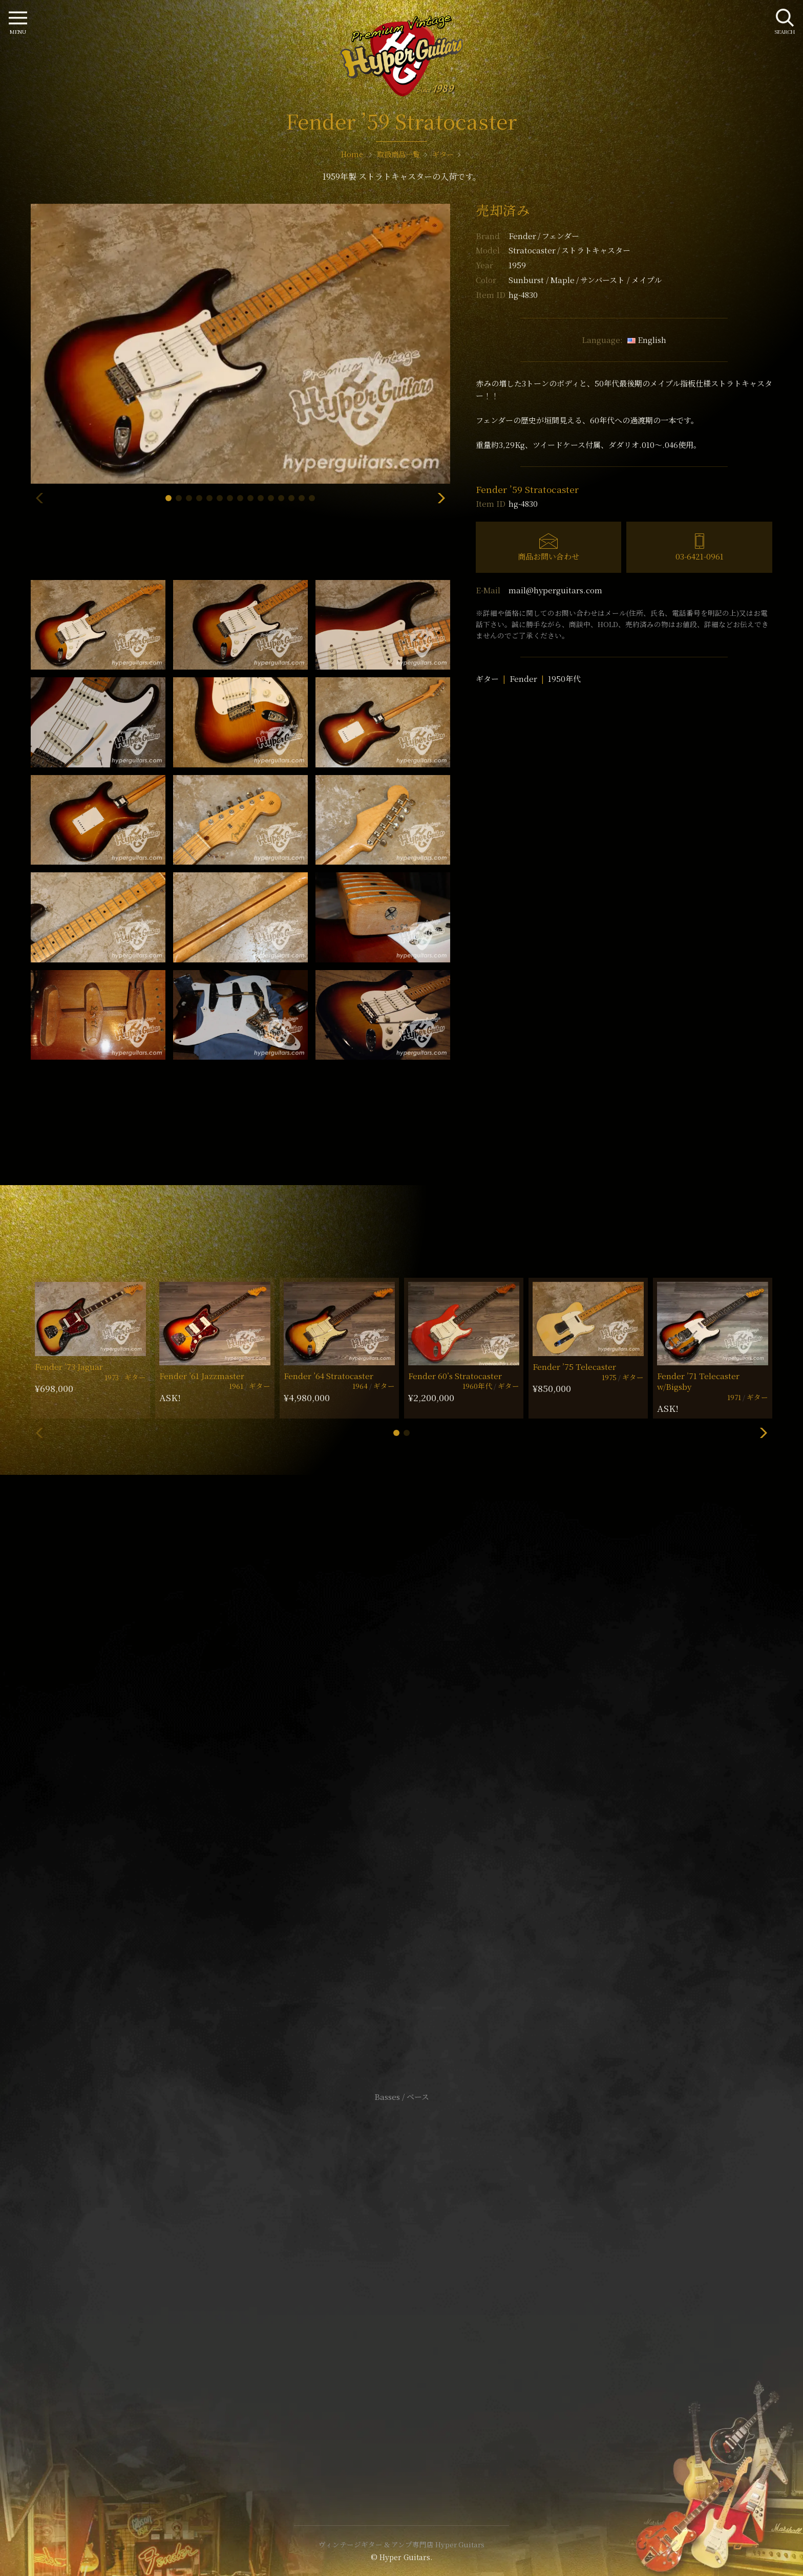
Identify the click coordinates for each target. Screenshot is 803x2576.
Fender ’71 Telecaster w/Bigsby (698, 1381)
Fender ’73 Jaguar (69, 1366)
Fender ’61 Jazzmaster (201, 1375)
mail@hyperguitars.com (555, 590)
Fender (544, 235)
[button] (168, 498)
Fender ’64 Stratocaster (328, 1375)
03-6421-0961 (699, 556)
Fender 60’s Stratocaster (455, 1375)
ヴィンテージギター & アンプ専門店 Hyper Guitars (401, 2544)
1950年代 (564, 678)
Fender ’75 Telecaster (574, 1366)
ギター (487, 678)
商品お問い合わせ (548, 556)
